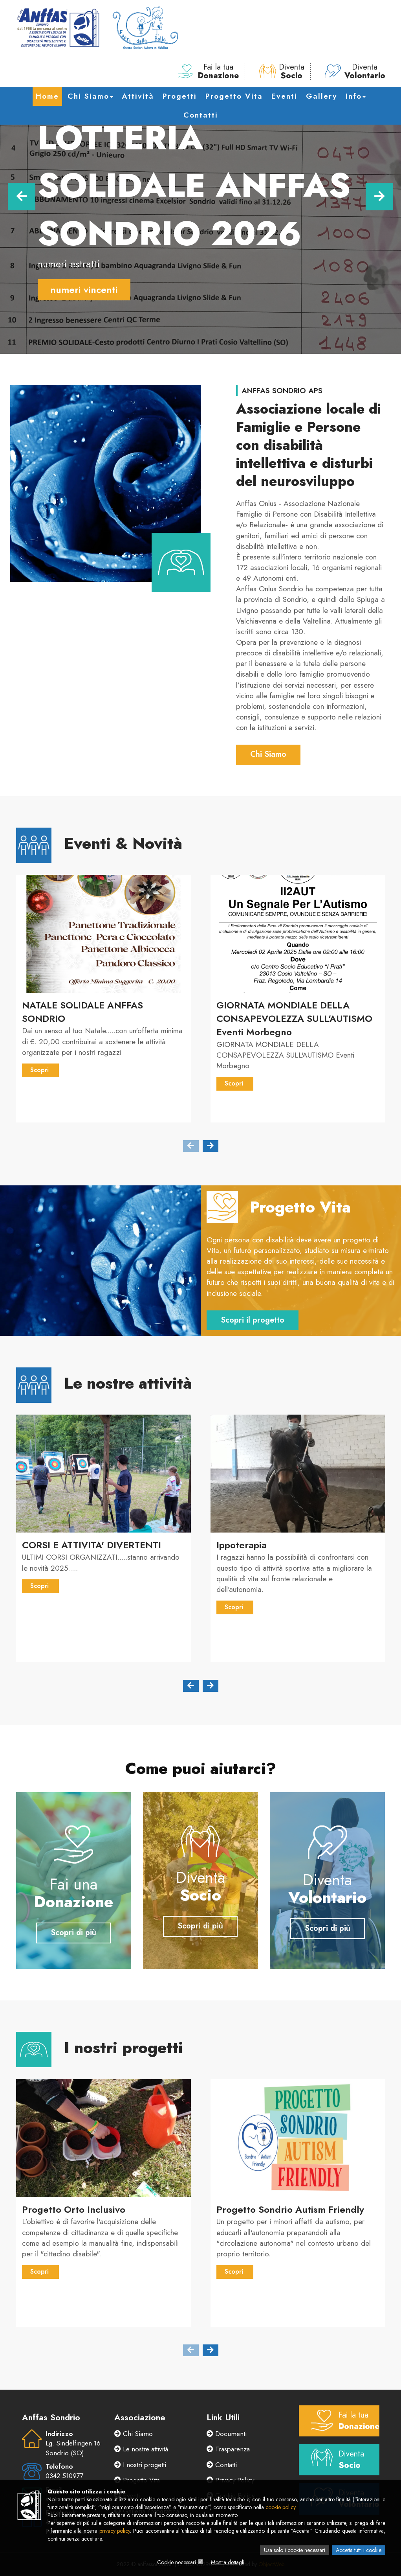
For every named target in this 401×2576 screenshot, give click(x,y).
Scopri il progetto (252, 1320)
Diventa (281, 71)
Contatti (200, 115)
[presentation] (191, 1146)
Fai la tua (208, 71)
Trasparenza (228, 2449)
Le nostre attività (141, 2449)
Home (47, 96)
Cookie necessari (176, 2562)
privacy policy (114, 2531)
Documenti (227, 2433)
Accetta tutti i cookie (358, 2550)
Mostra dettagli (227, 2562)
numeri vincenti (84, 289)
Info (356, 96)
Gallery (321, 96)
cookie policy (280, 2507)
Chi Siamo (90, 96)
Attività (138, 96)
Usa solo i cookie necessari (294, 2550)
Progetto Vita (234, 96)
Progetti (180, 96)
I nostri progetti (140, 2464)
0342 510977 (64, 2475)
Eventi (284, 96)
